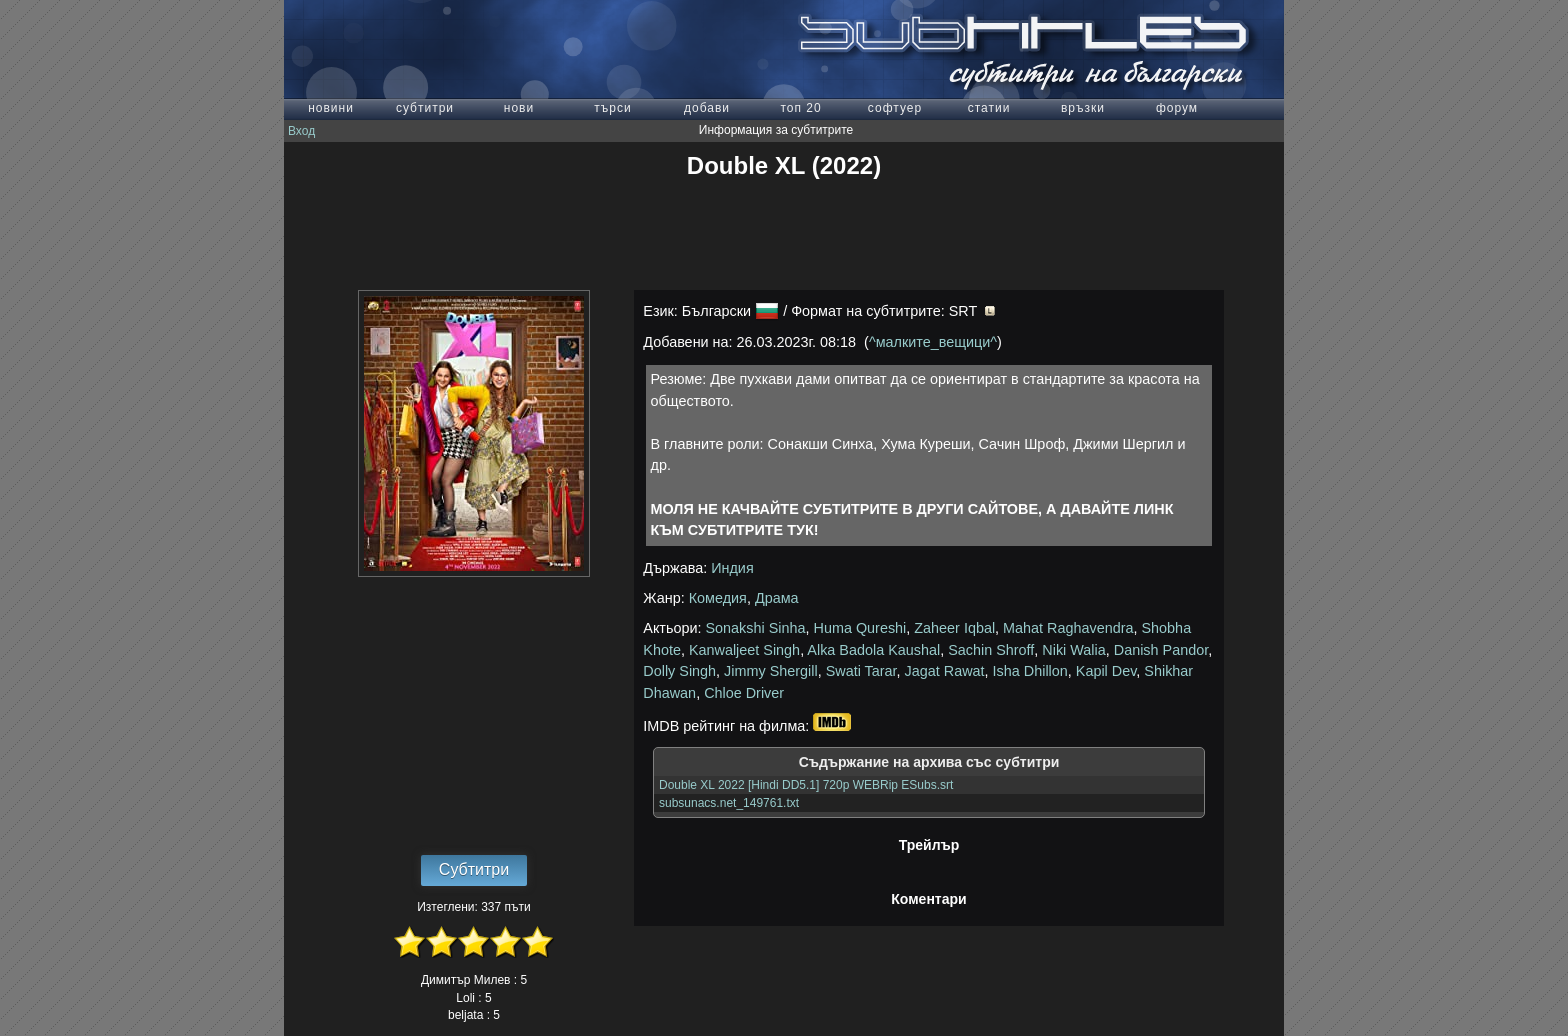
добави (707, 108)
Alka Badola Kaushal (873, 650)
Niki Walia (1073, 650)
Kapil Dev (1106, 671)
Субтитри (474, 869)
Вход (301, 131)
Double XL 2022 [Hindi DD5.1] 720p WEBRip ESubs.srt (806, 785)
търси (612, 108)
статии (989, 108)
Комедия (718, 598)
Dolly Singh (679, 671)
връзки (1083, 108)
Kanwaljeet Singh (744, 650)
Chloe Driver (744, 693)
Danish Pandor (1161, 650)
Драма (777, 598)
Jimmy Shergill (771, 671)
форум (1177, 108)
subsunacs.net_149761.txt (729, 803)
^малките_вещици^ (933, 342)
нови (519, 108)
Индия (732, 568)
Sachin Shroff (991, 650)
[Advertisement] (784, 235)
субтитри (425, 108)
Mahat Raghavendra (1068, 628)
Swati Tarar (861, 671)
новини (331, 108)
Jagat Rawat (945, 671)
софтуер (895, 108)
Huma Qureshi (860, 628)
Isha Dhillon (1030, 671)
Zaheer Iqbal (954, 628)
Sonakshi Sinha (756, 628)
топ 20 (800, 108)
